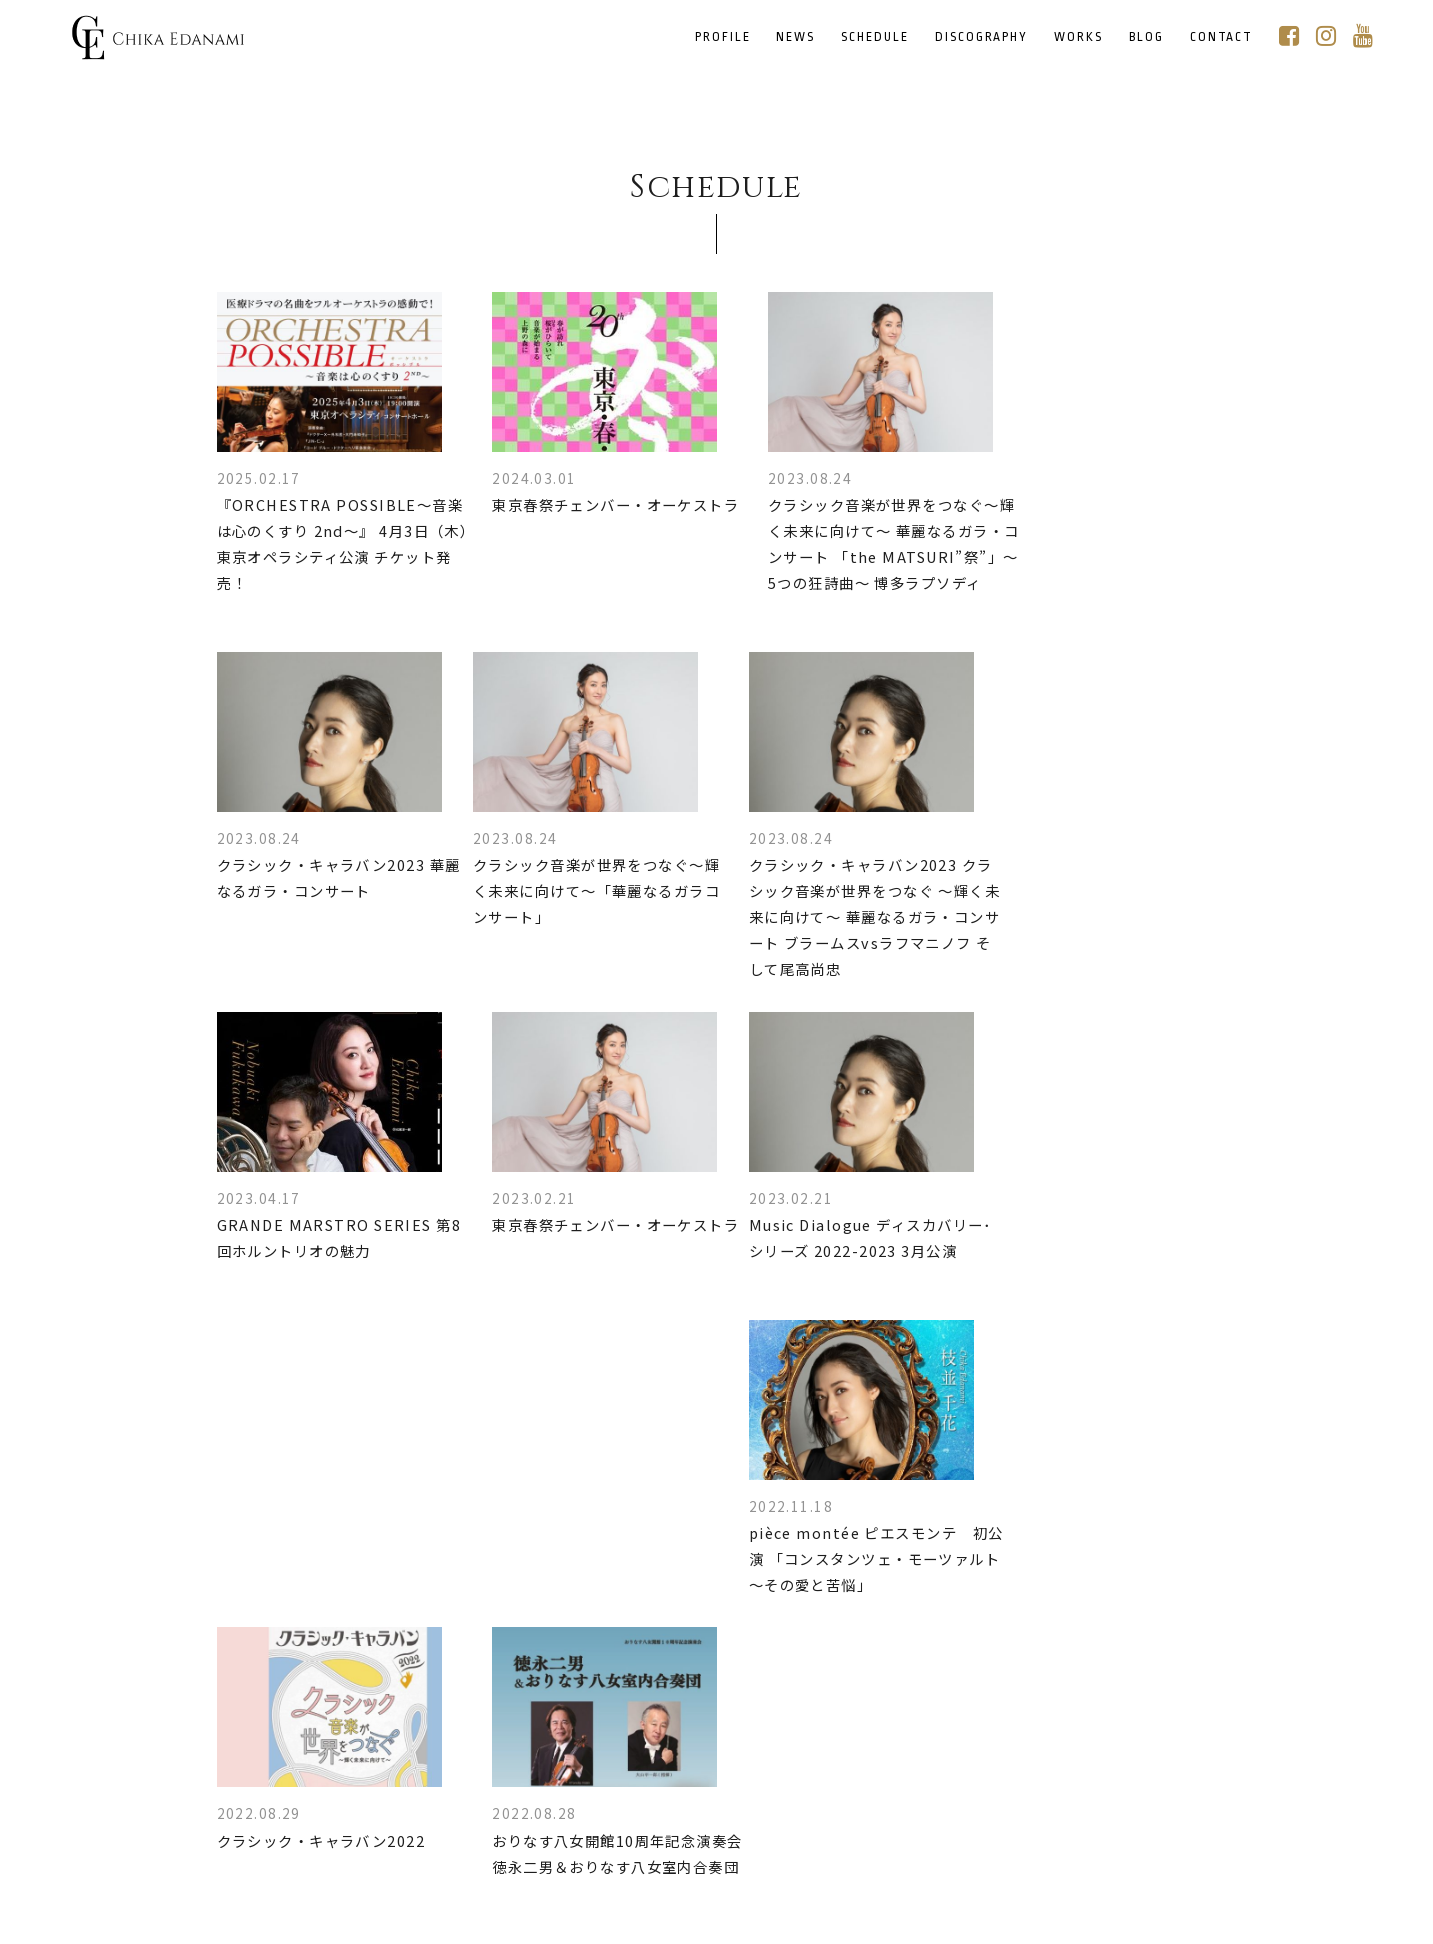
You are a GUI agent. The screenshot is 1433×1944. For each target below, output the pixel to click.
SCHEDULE (877, 37)
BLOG (1148, 37)
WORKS (1080, 37)
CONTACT (1223, 37)
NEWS (797, 37)
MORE (718, 1718)
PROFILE (725, 37)
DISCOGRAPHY (983, 37)
